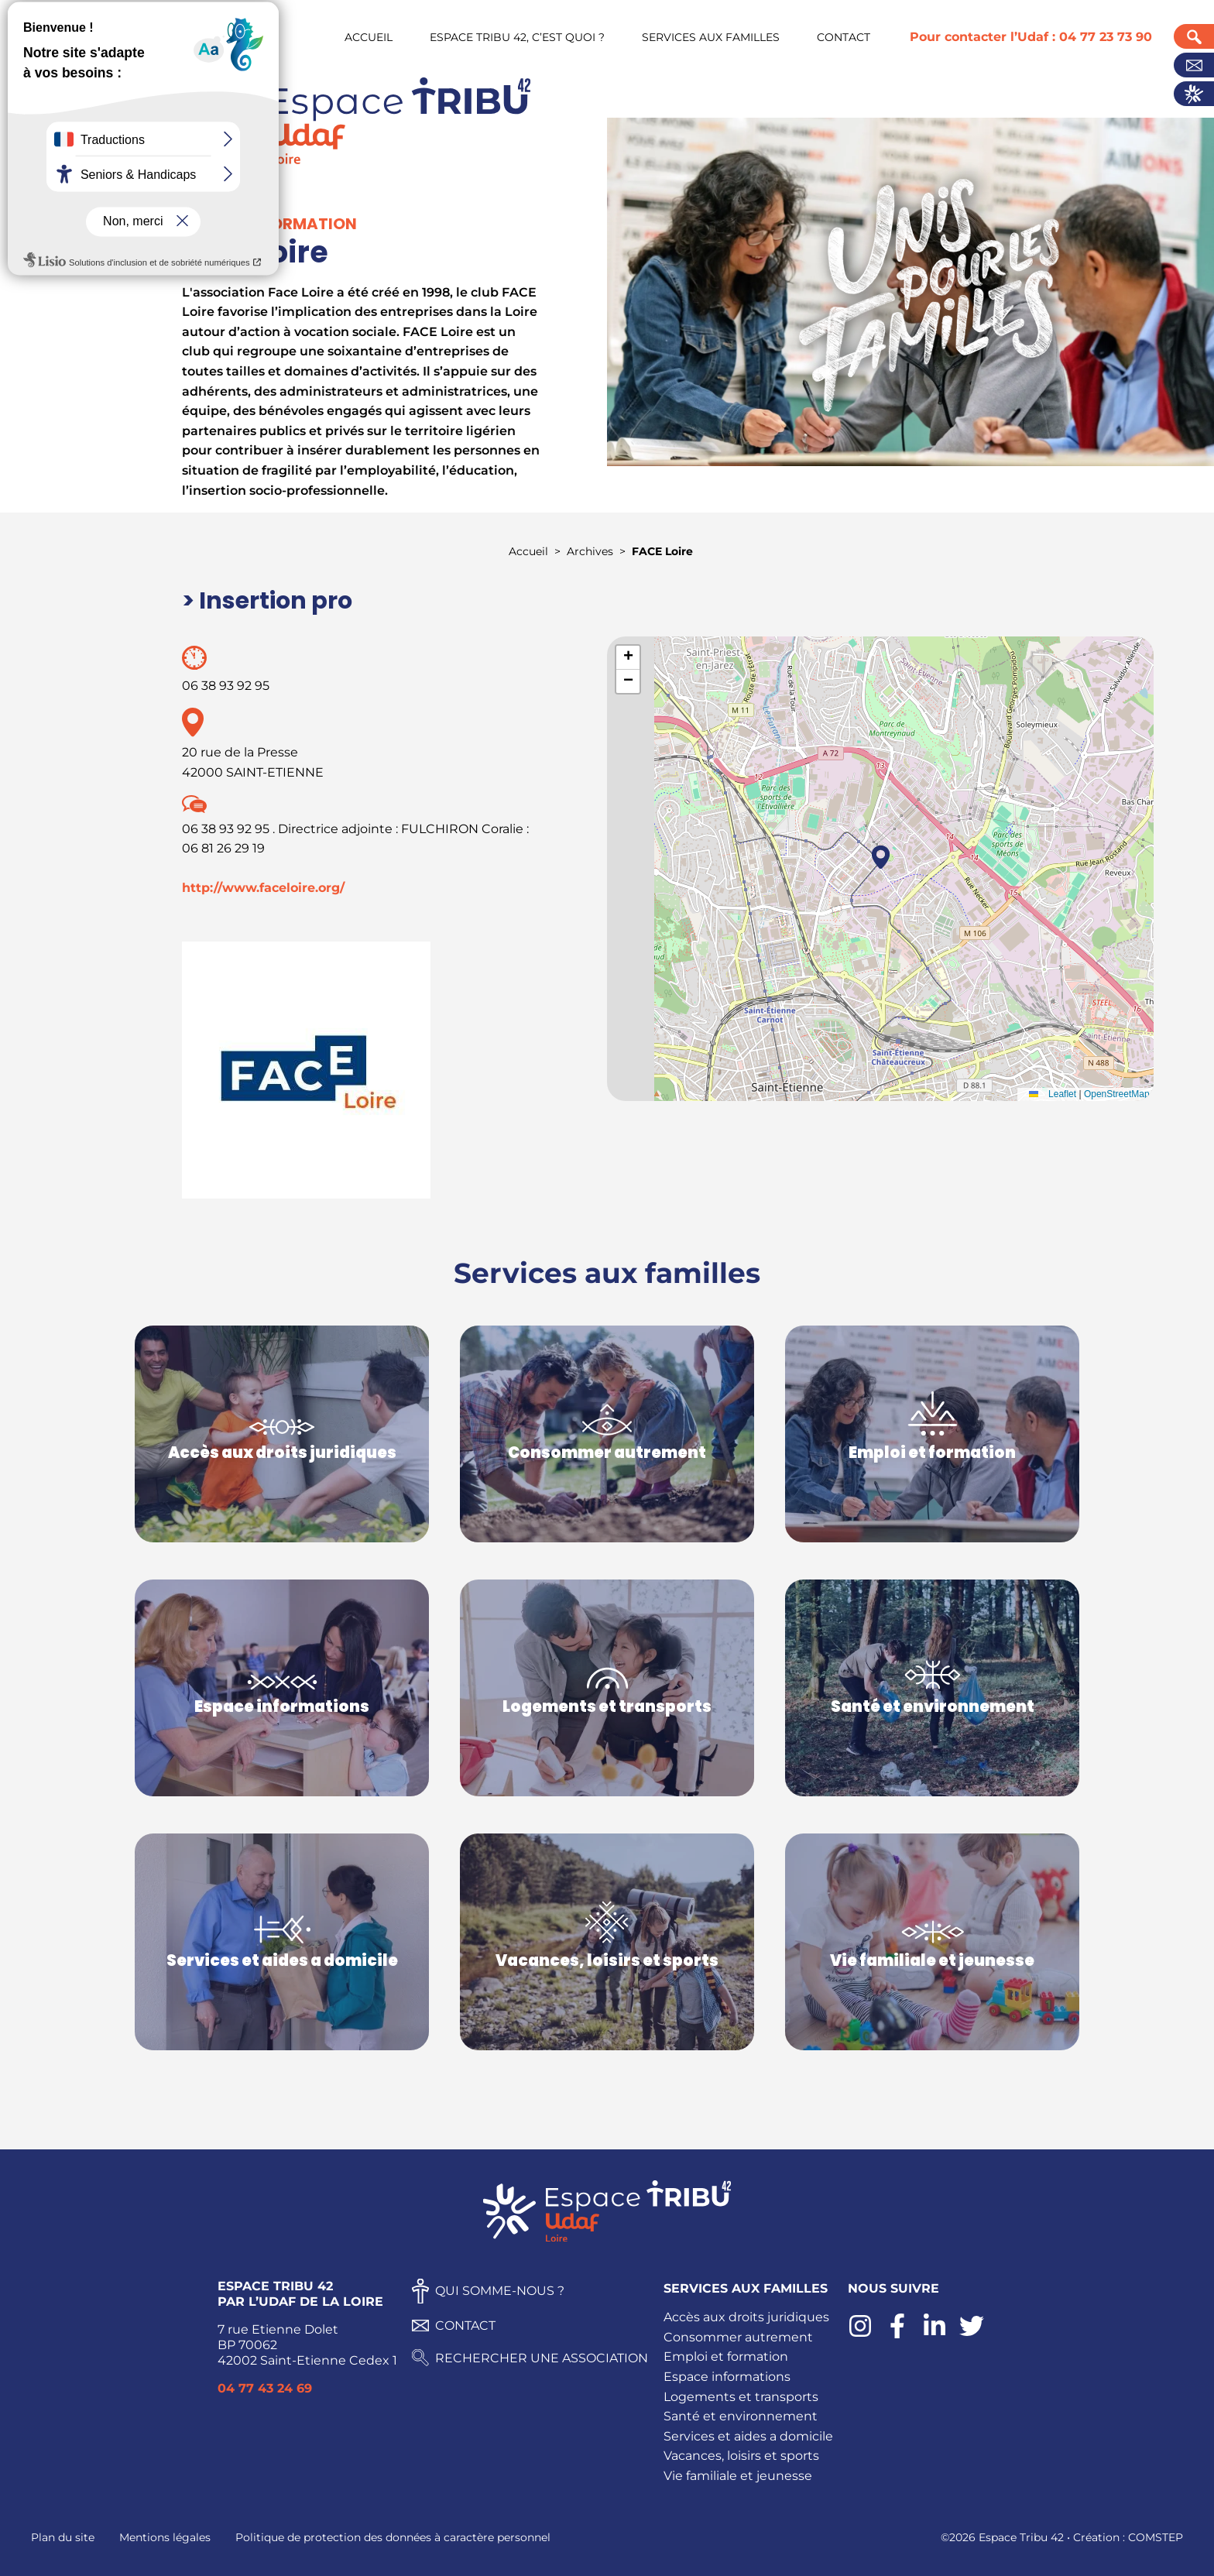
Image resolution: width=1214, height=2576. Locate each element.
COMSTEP (1155, 2537)
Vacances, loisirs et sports (741, 2455)
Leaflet (1048, 1094)
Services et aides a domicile (748, 2436)
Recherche (1194, 36)
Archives (590, 551)
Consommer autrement (738, 2337)
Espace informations (727, 2376)
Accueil (528, 551)
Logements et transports (741, 2396)
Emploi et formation (726, 2356)
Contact (1194, 65)
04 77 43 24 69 (265, 2388)
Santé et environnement (741, 2416)
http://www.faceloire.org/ (263, 887)
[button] (881, 857)
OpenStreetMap (1117, 1094)
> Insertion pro (267, 601)
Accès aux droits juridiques (746, 2317)
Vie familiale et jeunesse (738, 2475)
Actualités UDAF (1194, 93)
